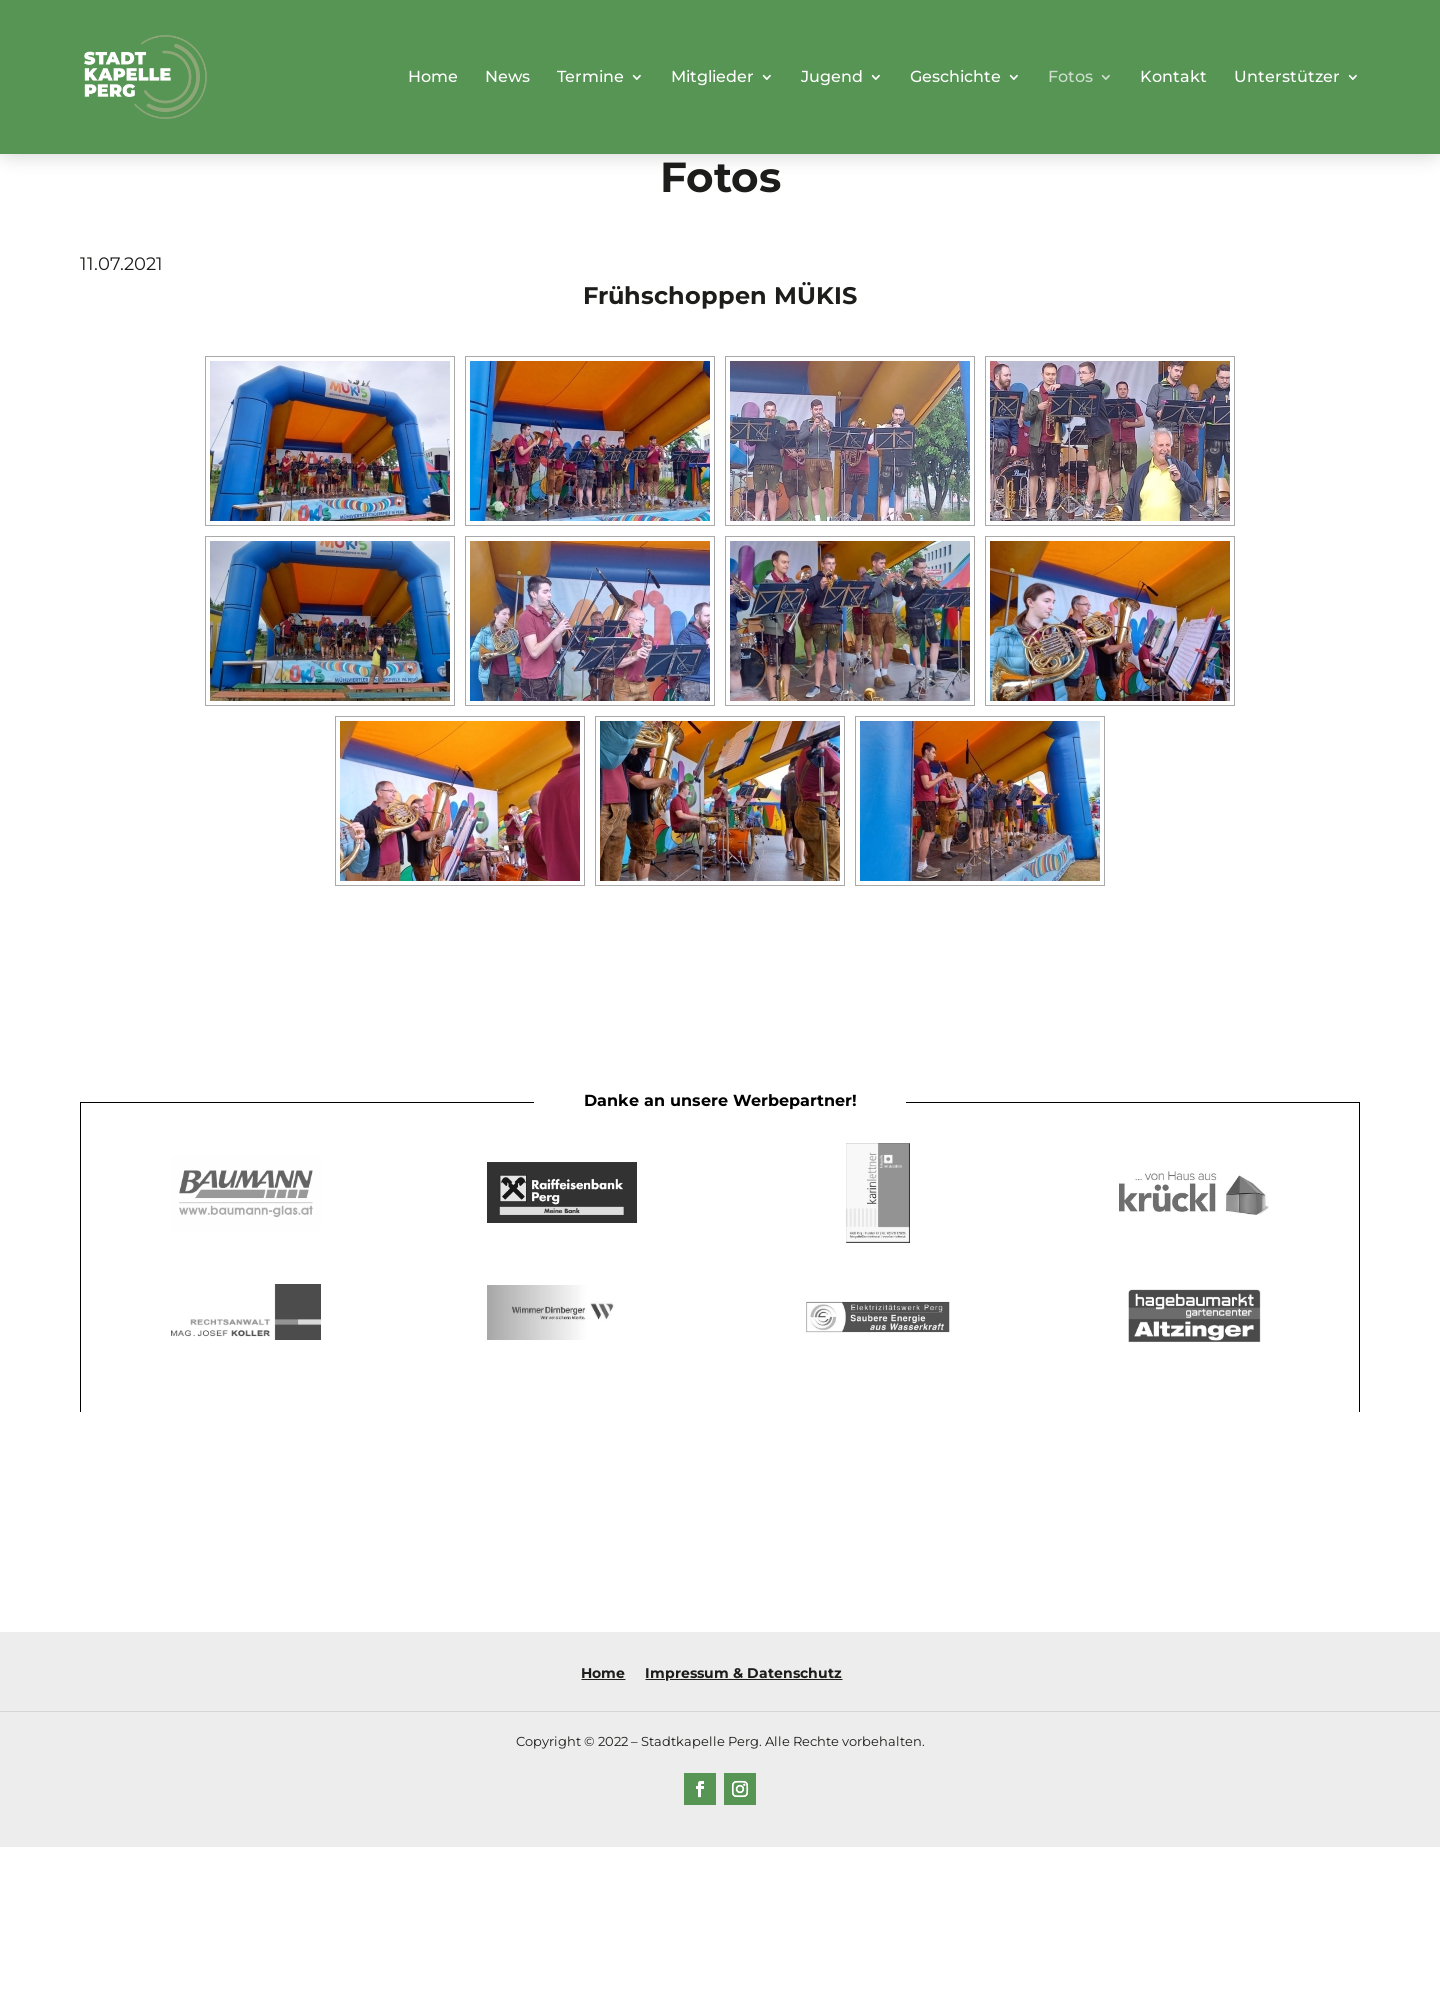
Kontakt (1173, 78)
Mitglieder (712, 78)
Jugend (832, 78)
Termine (590, 78)
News (507, 78)
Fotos (1070, 78)
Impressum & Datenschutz (743, 1673)
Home (433, 78)
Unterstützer (1287, 78)
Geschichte (955, 78)
